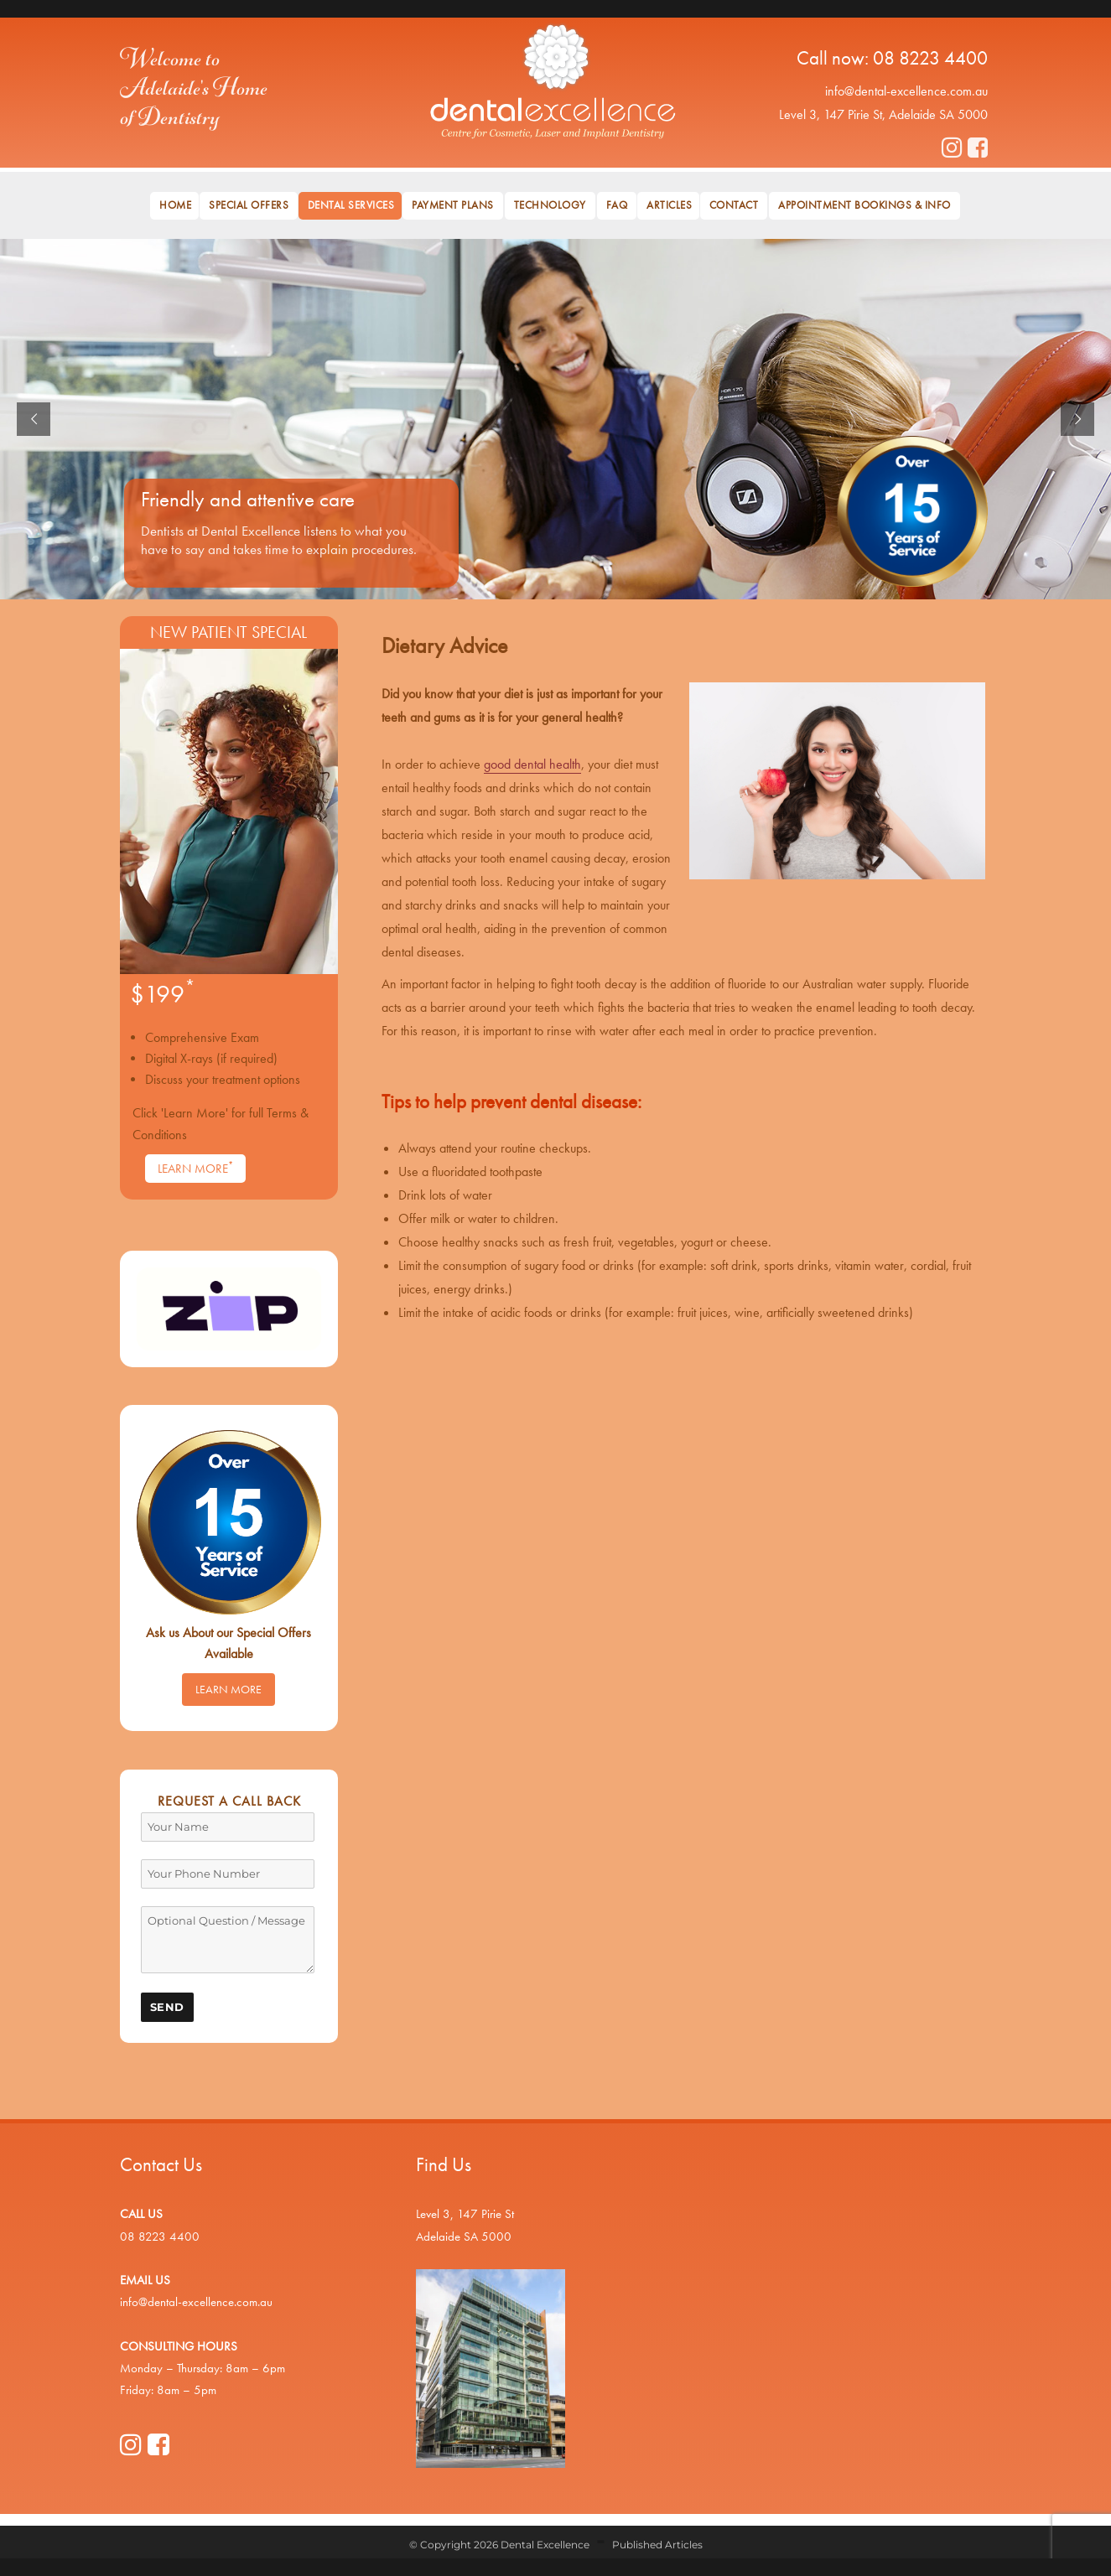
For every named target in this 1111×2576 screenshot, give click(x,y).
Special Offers (248, 205)
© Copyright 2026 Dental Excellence (499, 2544)
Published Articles (657, 2544)
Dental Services (351, 205)
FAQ (617, 205)
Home (175, 205)
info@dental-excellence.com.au (906, 91)
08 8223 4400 (930, 58)
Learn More (195, 1167)
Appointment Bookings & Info (864, 205)
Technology (550, 205)
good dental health (532, 764)
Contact (734, 205)
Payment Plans (453, 205)
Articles (669, 205)
